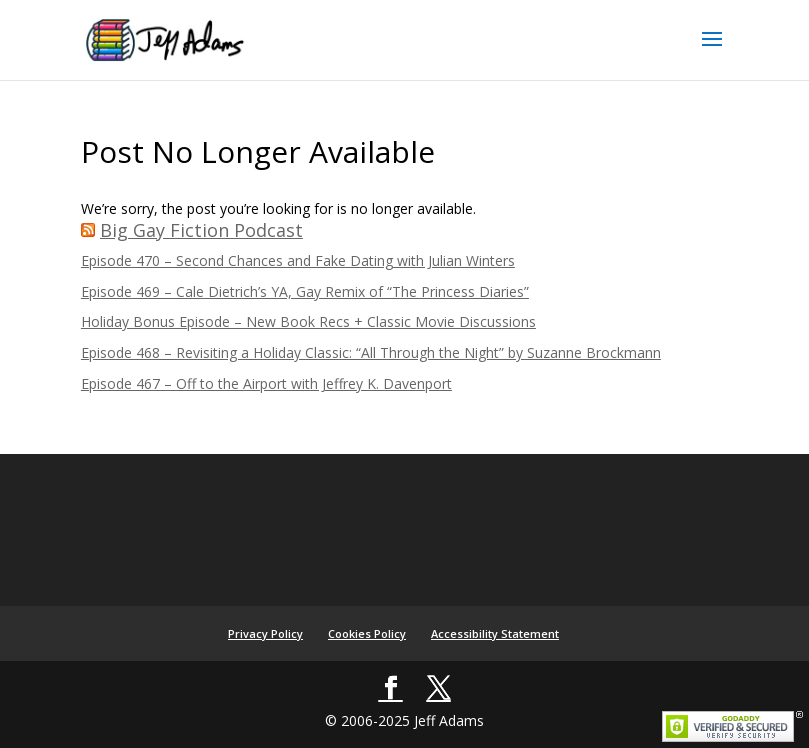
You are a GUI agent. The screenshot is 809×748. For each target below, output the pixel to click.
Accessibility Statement (495, 633)
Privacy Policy (265, 633)
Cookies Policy (367, 633)
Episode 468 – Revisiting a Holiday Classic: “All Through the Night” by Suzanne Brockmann (371, 352)
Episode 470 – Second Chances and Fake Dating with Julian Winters (298, 260)
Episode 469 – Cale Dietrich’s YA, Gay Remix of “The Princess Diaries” (305, 291)
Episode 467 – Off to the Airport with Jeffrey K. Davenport (266, 383)
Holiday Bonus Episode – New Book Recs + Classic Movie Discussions (308, 321)
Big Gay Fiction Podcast (201, 230)
